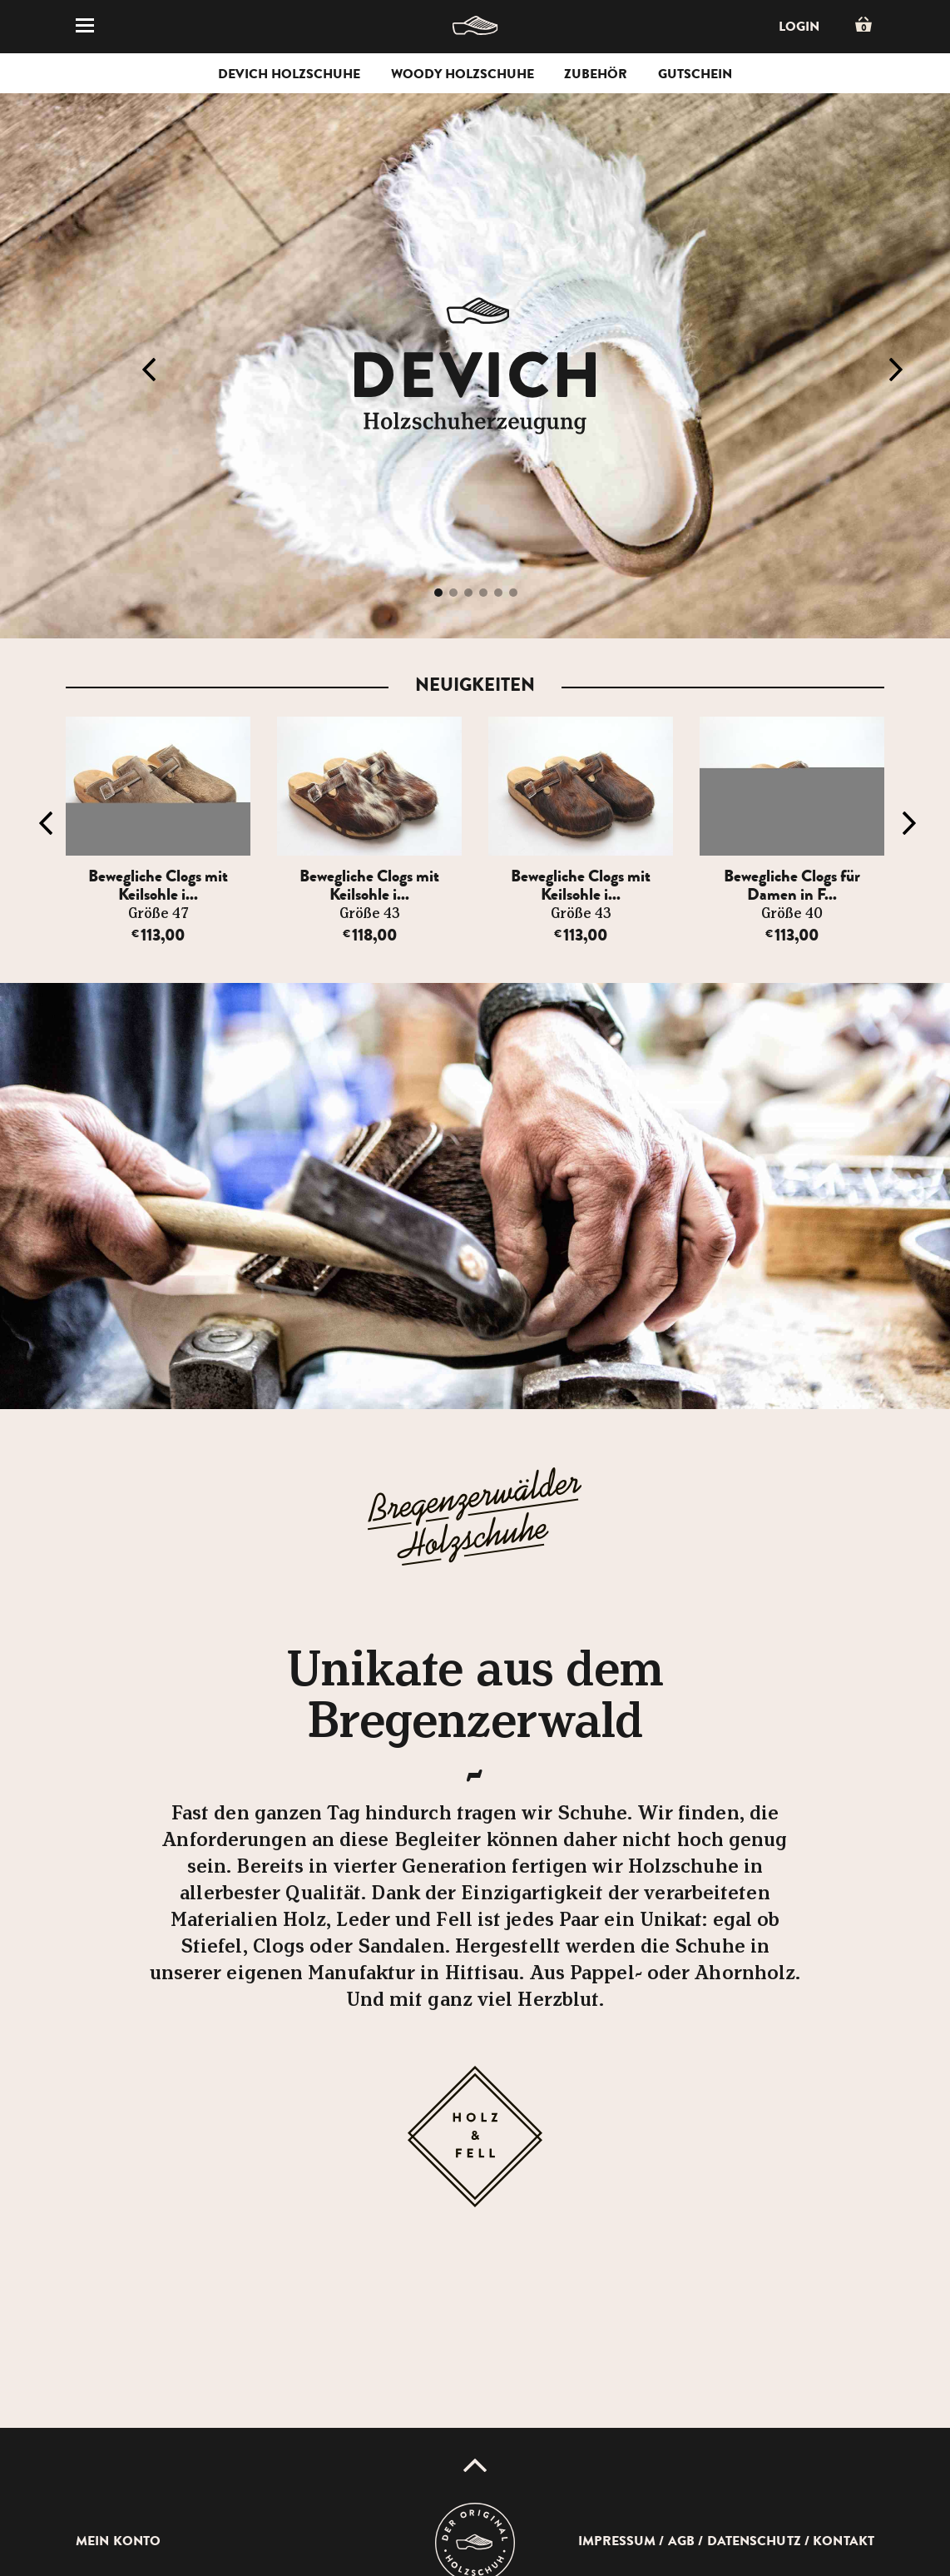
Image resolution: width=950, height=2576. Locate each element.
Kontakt (843, 2541)
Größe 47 (158, 913)
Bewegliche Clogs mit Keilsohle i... (158, 885)
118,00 (370, 935)
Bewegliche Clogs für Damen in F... (792, 885)
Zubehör (595, 74)
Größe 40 (792, 913)
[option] (161, 831)
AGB (681, 2541)
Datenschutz (754, 2541)
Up (475, 2465)
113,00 (158, 935)
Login (799, 27)
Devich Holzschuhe (289, 74)
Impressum (617, 2541)
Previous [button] (149, 369)
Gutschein (695, 74)
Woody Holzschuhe (462, 74)
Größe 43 (369, 913)
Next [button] (896, 369)
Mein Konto (118, 2541)
